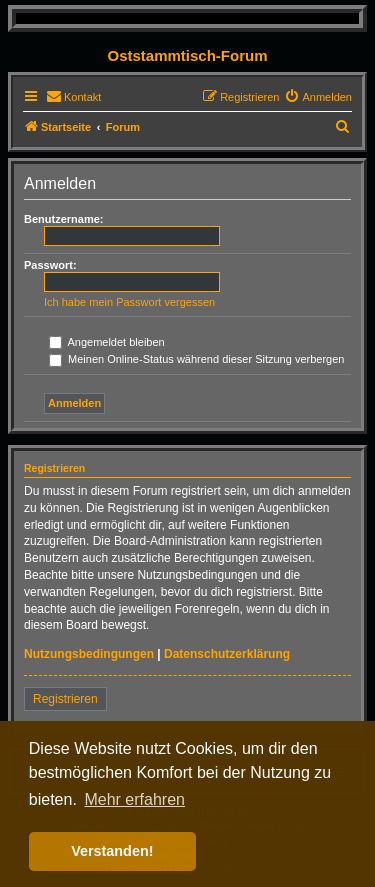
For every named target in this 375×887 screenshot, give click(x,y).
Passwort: (50, 265)
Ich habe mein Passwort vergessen (129, 302)
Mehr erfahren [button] (134, 799)
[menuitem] (73, 97)
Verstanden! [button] (112, 851)
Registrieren (65, 699)
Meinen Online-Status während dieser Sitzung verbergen (196, 359)
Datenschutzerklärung (227, 654)
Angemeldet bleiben (107, 342)
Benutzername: (63, 219)
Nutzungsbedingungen (89, 654)
